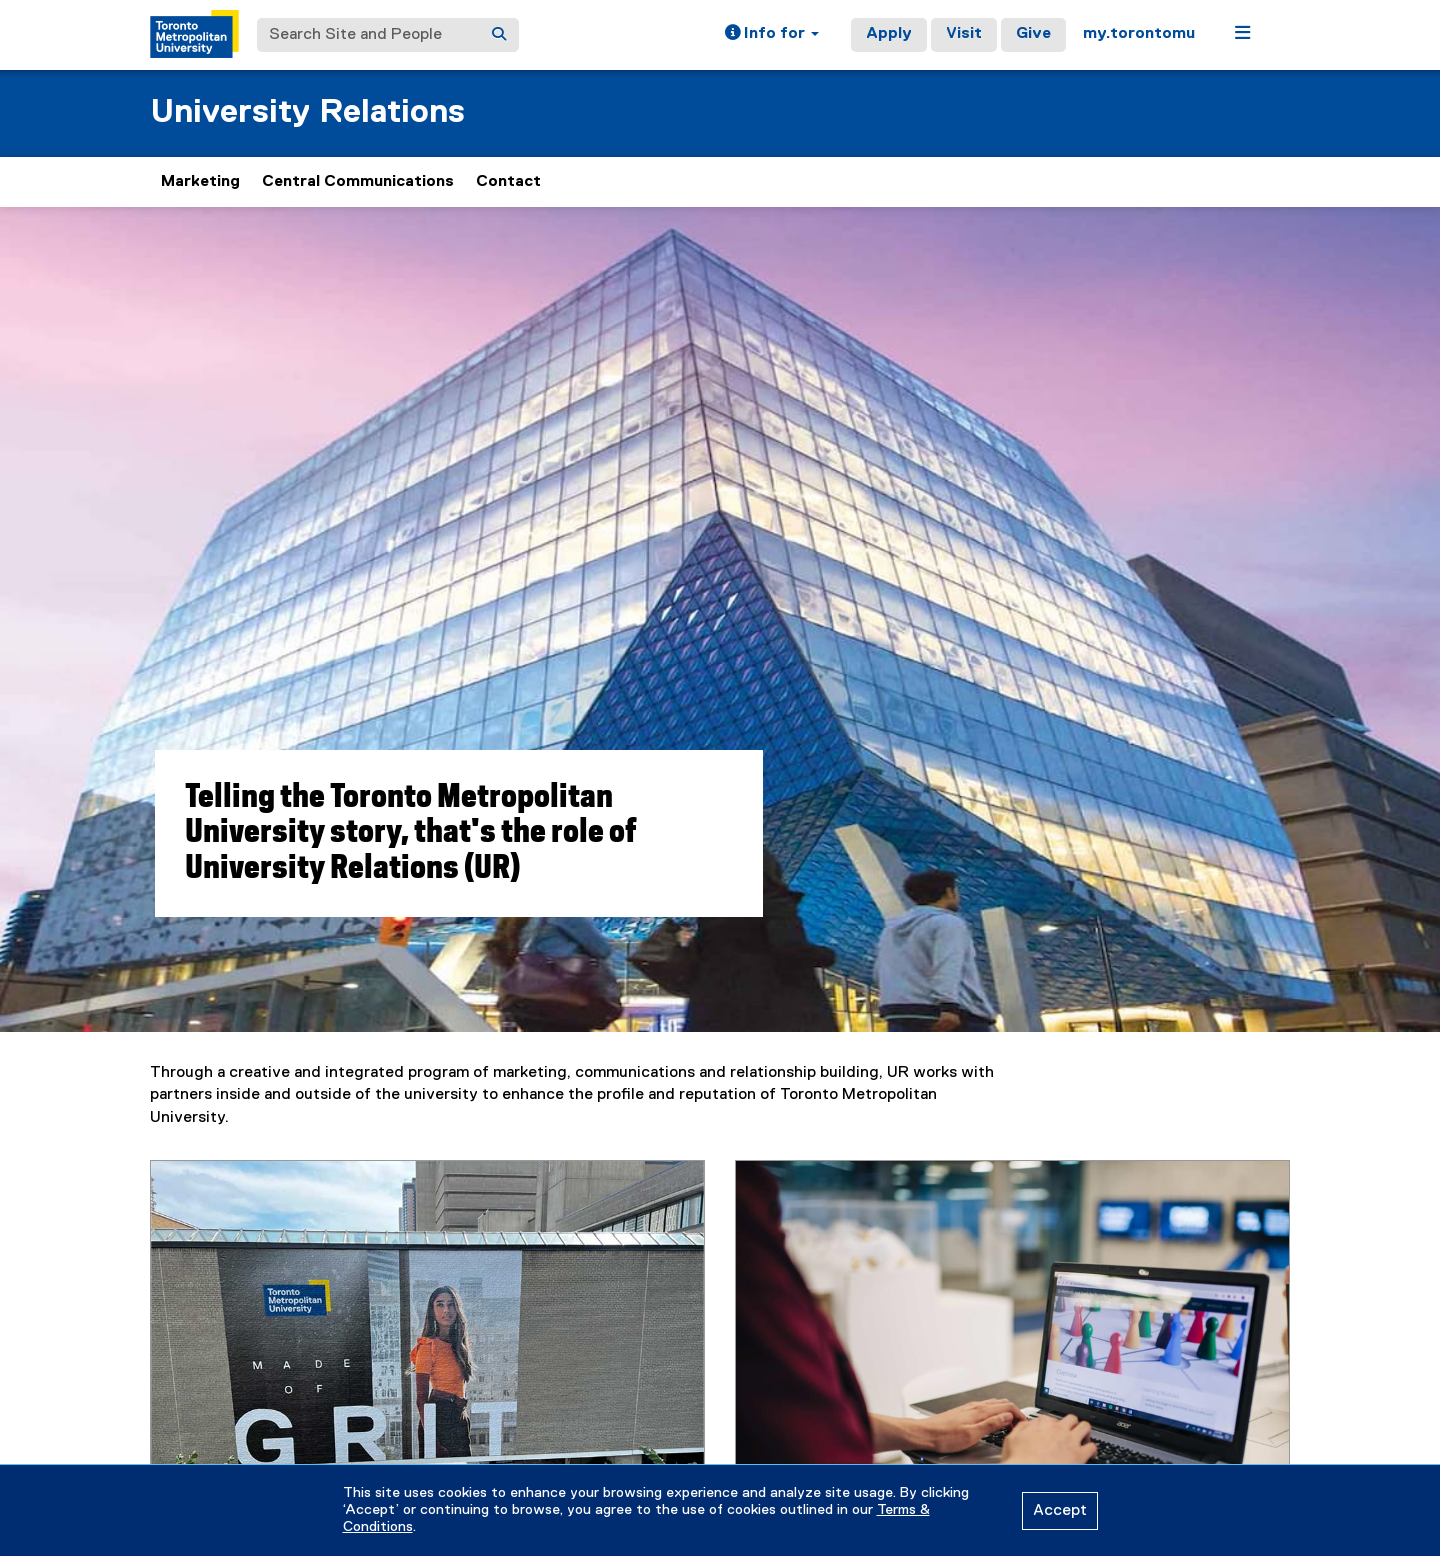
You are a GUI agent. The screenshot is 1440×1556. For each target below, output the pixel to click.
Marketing (200, 182)
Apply (889, 34)
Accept (1060, 1511)
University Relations (307, 112)
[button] (772, 35)
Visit (964, 34)
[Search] (499, 35)
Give (1033, 34)
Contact (508, 182)
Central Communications (358, 182)
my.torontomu (1139, 34)
